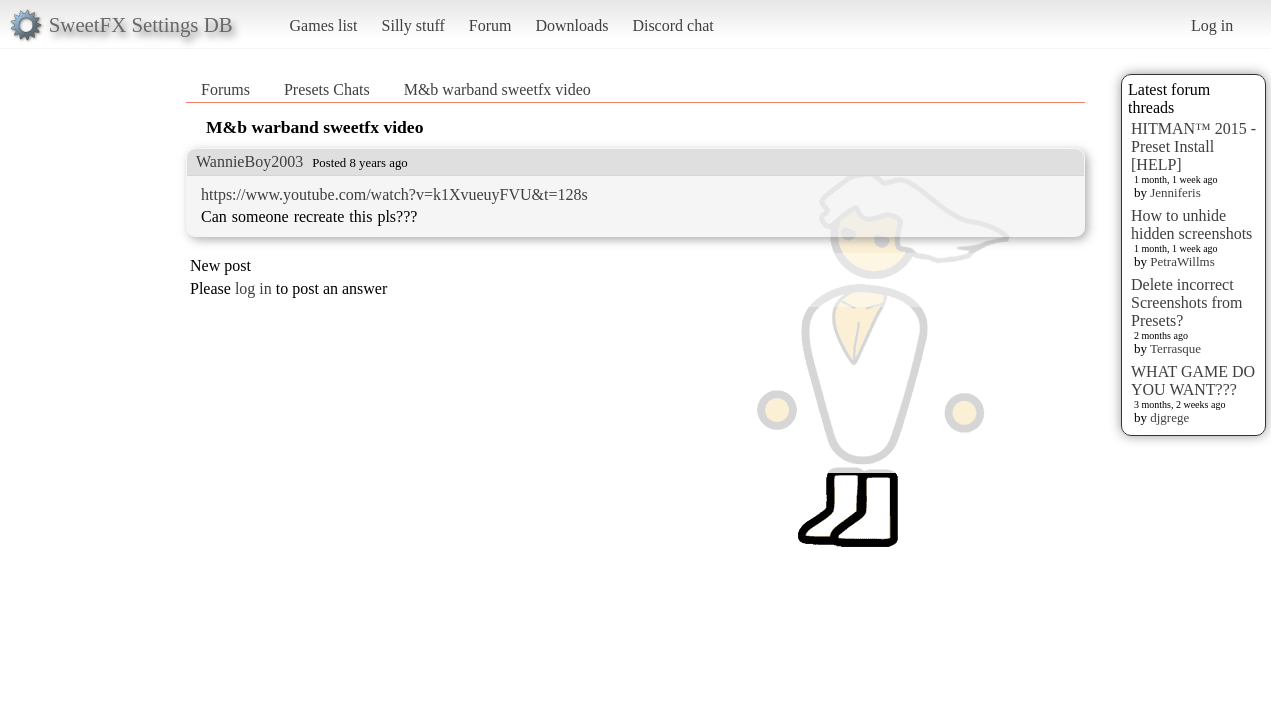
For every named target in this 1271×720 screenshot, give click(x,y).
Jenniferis (1175, 192)
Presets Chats (327, 89)
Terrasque (1175, 348)
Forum (490, 25)
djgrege (1169, 417)
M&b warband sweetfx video (497, 89)
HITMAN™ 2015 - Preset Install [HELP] (1193, 146)
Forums (225, 89)
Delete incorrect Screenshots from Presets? (1187, 302)
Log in (1212, 25)
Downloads (571, 25)
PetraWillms (1182, 261)
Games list (324, 25)
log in (253, 288)
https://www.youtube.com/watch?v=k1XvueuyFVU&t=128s (394, 194)
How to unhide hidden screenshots (1191, 224)
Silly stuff (413, 25)
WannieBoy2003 (249, 161)
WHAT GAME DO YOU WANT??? (1193, 380)
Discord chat (672, 25)
